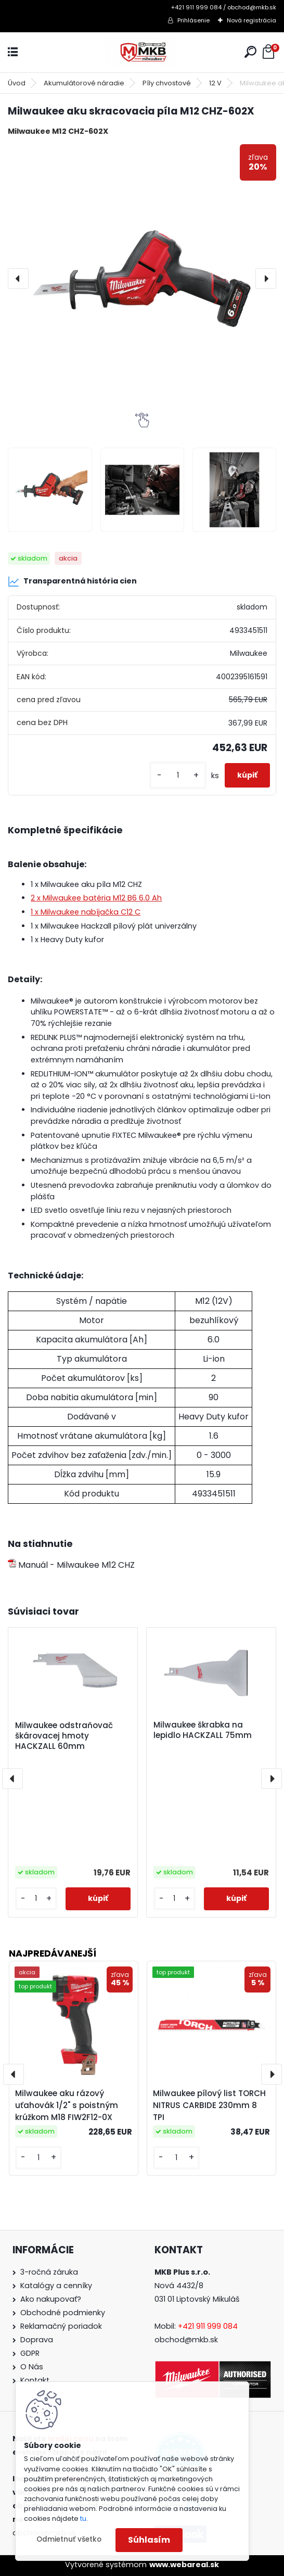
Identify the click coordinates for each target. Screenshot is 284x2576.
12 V (215, 83)
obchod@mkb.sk (186, 2339)
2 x (96, 898)
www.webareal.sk (184, 2564)
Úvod (16, 83)
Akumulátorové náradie (84, 83)
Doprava (36, 2339)
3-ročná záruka (49, 2272)
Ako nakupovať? (50, 2299)
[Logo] (142, 52)
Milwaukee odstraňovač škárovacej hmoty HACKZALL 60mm (64, 1736)
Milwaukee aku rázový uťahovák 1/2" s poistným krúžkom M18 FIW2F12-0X (66, 2105)
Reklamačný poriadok (61, 2326)
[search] (250, 52)
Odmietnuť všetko (68, 2539)
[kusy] (177, 775)
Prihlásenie (193, 20)
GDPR (30, 2353)
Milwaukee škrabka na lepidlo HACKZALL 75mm (202, 1730)
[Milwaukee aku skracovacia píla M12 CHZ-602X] (142, 278)
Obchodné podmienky (62, 2312)
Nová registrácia (251, 20)
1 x (85, 912)
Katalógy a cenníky (56, 2285)
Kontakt (34, 2380)
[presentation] (18, 278)
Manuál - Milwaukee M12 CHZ (71, 1565)
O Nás (31, 2367)
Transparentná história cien (72, 581)
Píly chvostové (167, 83)
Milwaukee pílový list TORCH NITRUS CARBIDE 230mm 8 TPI (209, 2105)
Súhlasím (149, 2540)
